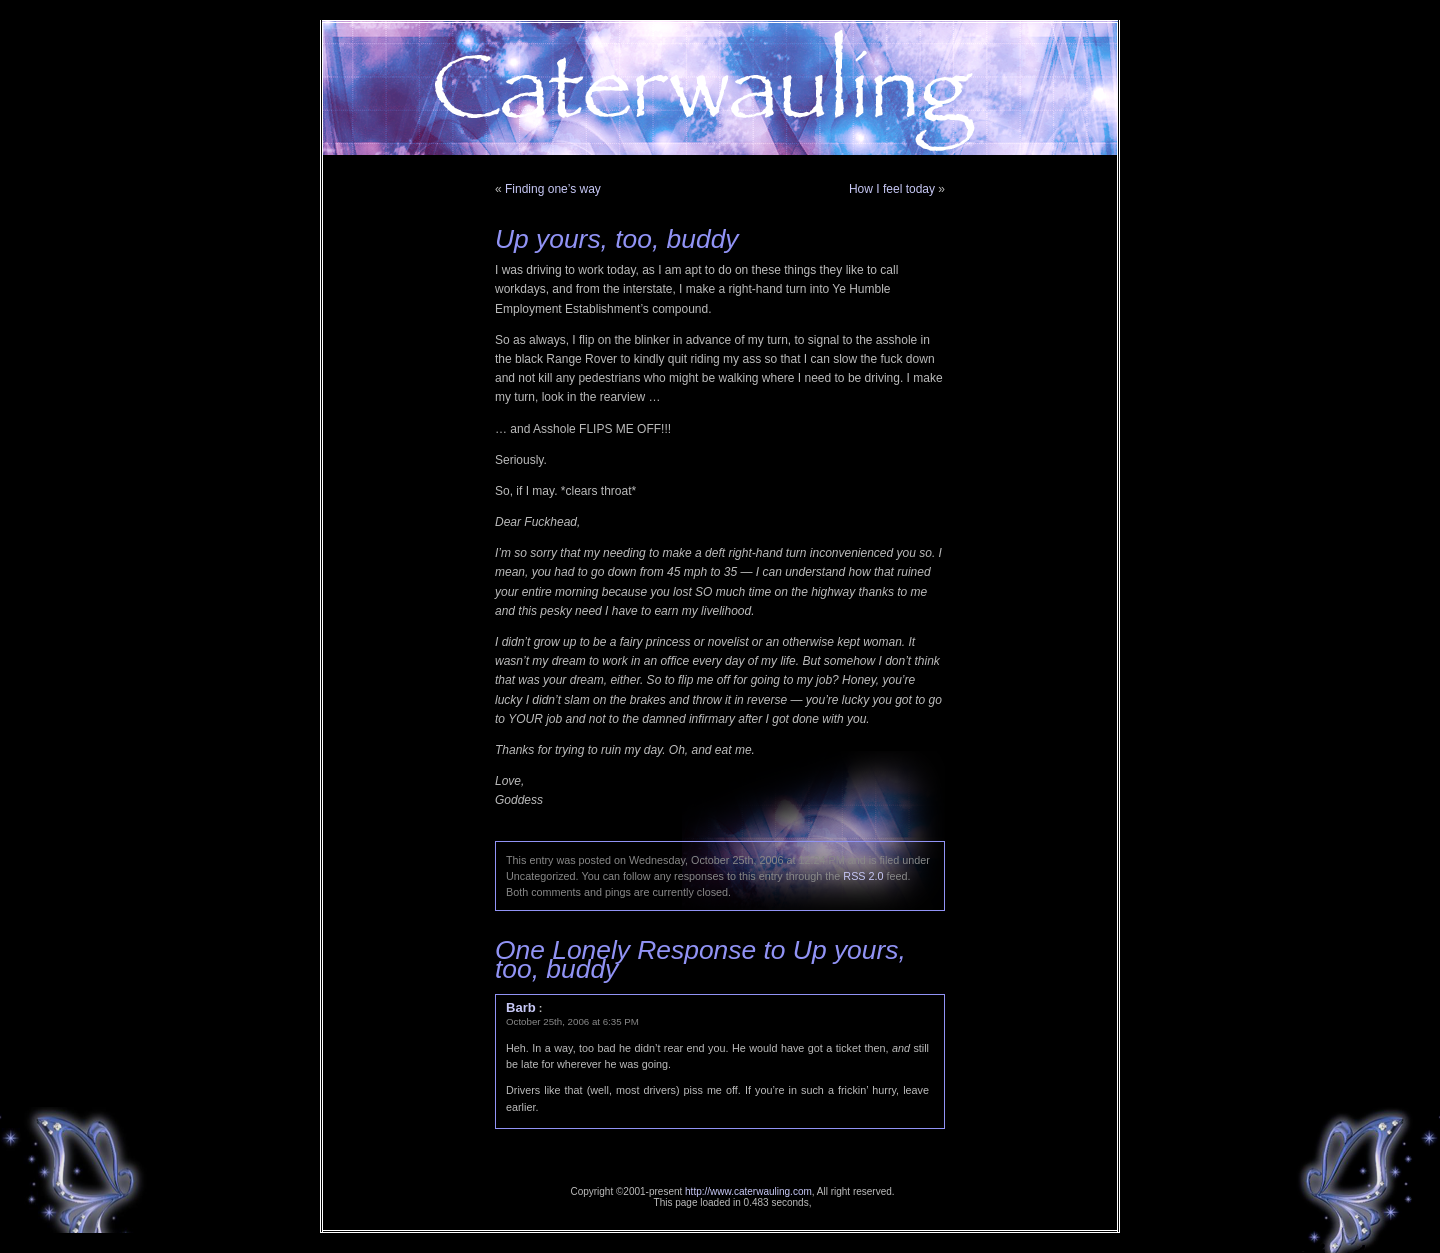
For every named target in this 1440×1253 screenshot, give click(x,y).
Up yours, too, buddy (617, 239)
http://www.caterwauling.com (748, 1191)
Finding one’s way (553, 189)
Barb (521, 1007)
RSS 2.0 (863, 876)
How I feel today (892, 189)
